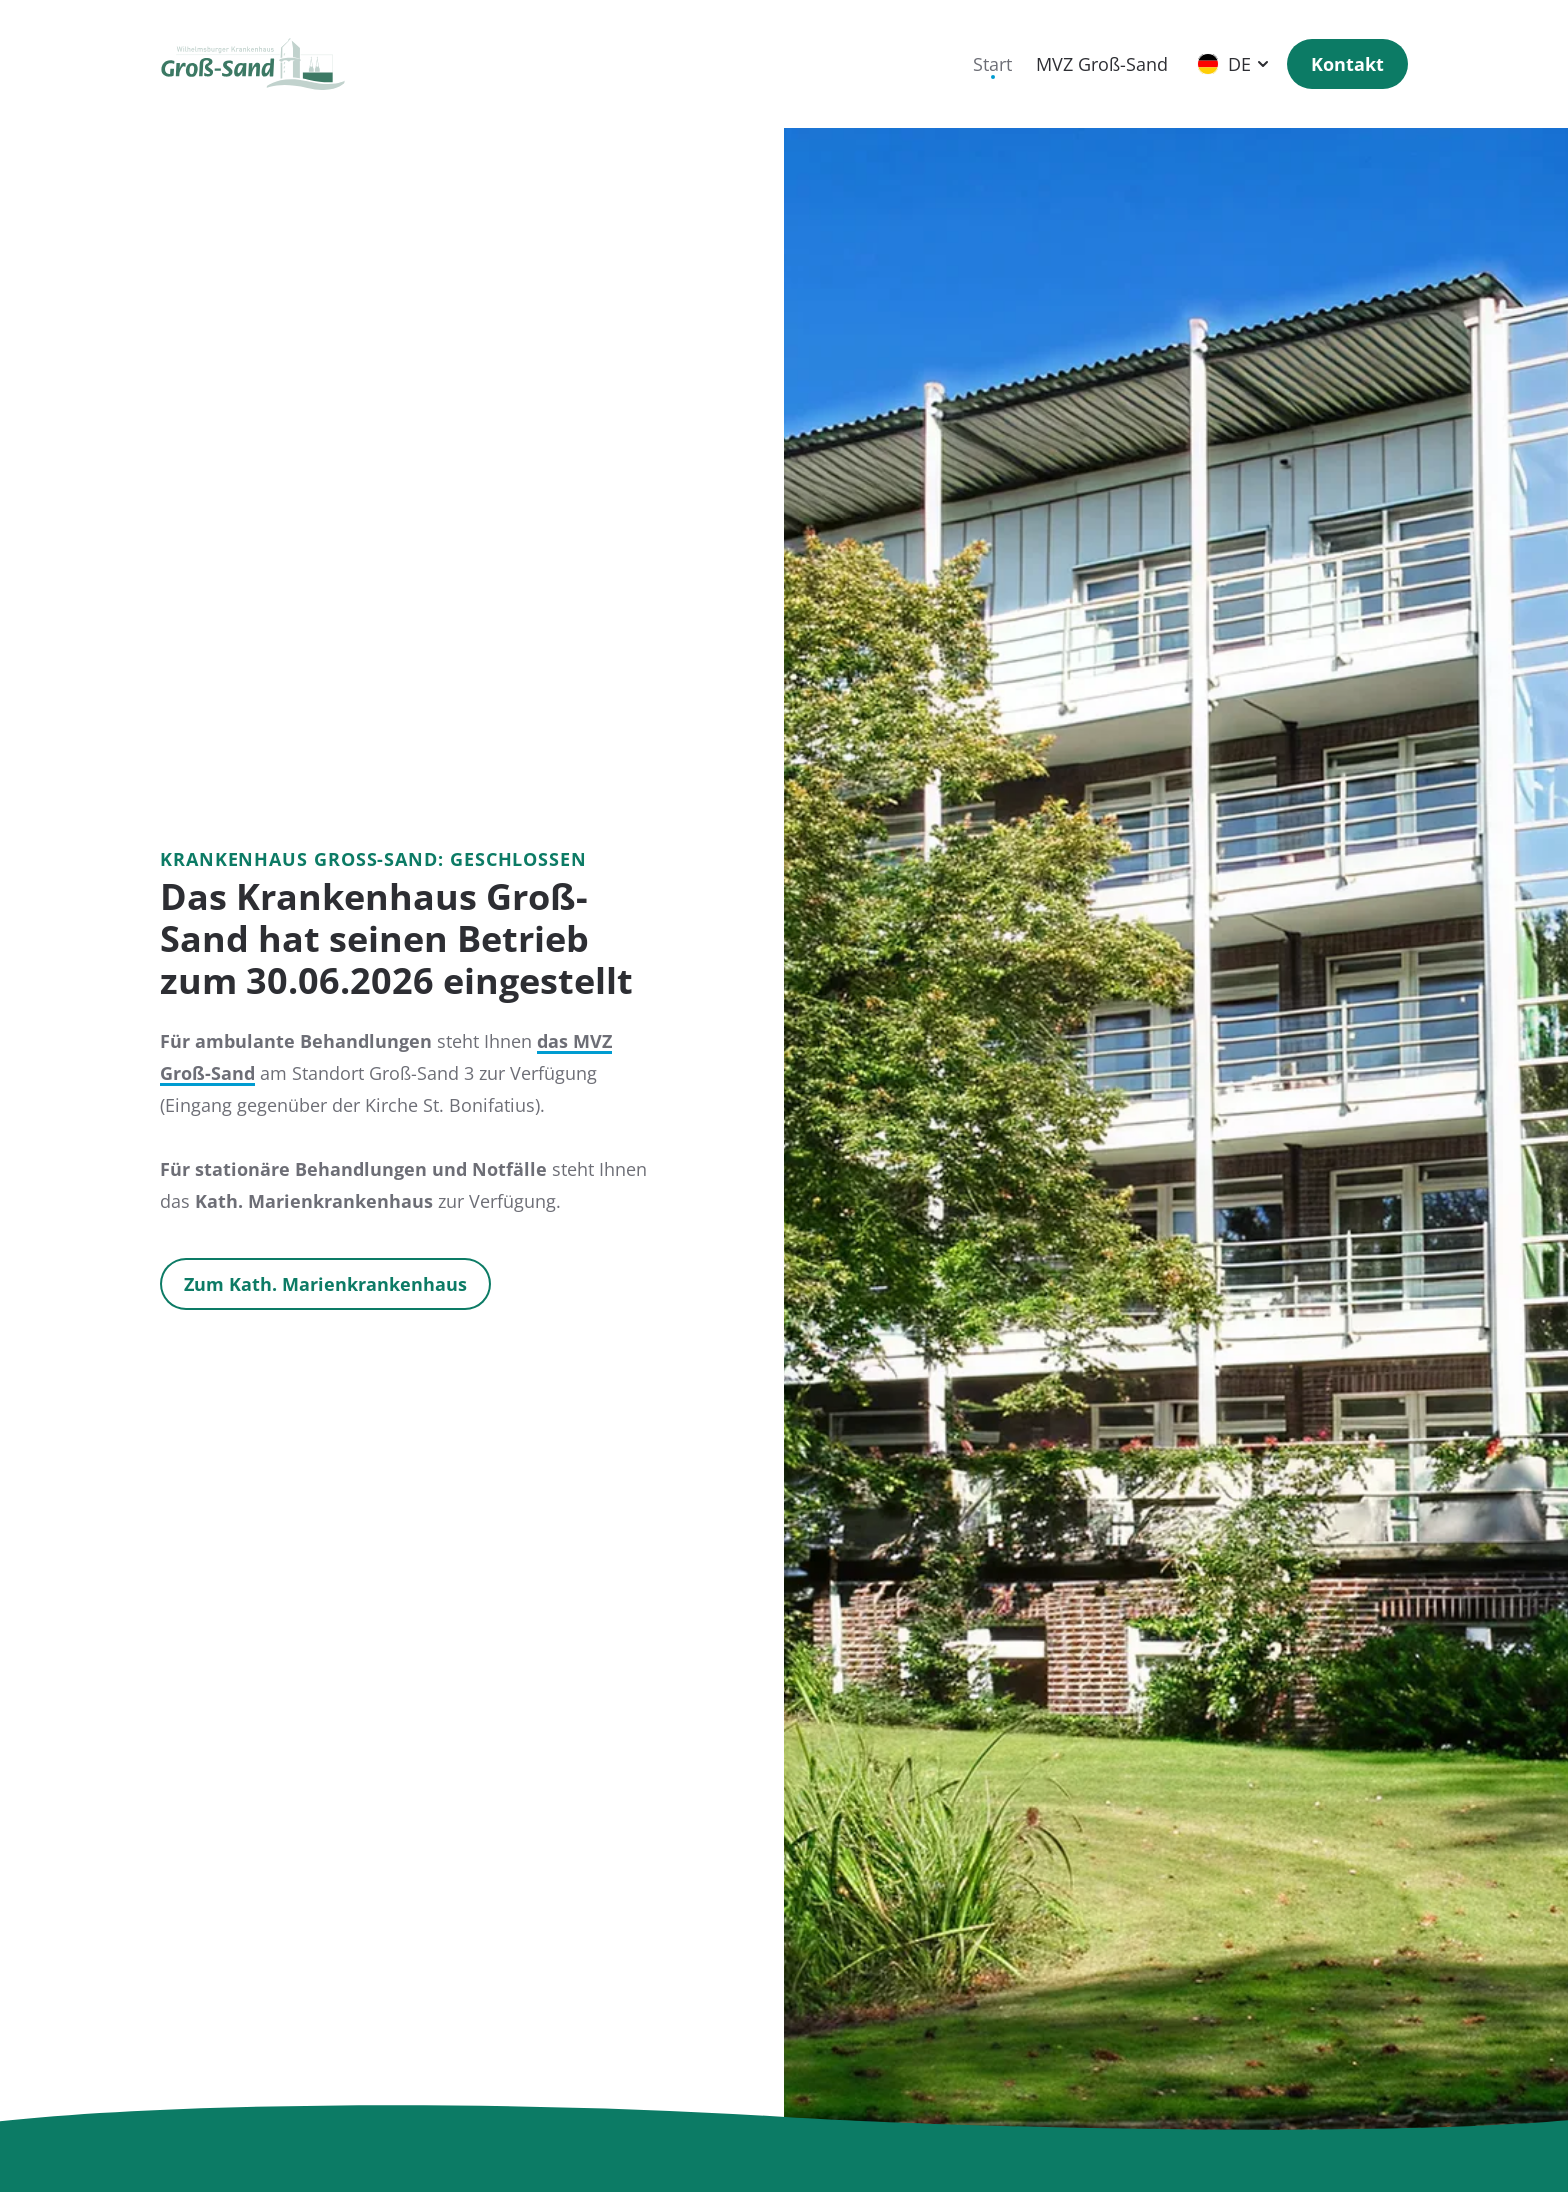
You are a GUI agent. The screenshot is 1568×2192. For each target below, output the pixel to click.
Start (992, 64)
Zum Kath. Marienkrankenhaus (325, 1284)
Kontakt (1347, 64)
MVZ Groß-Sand (1102, 64)
